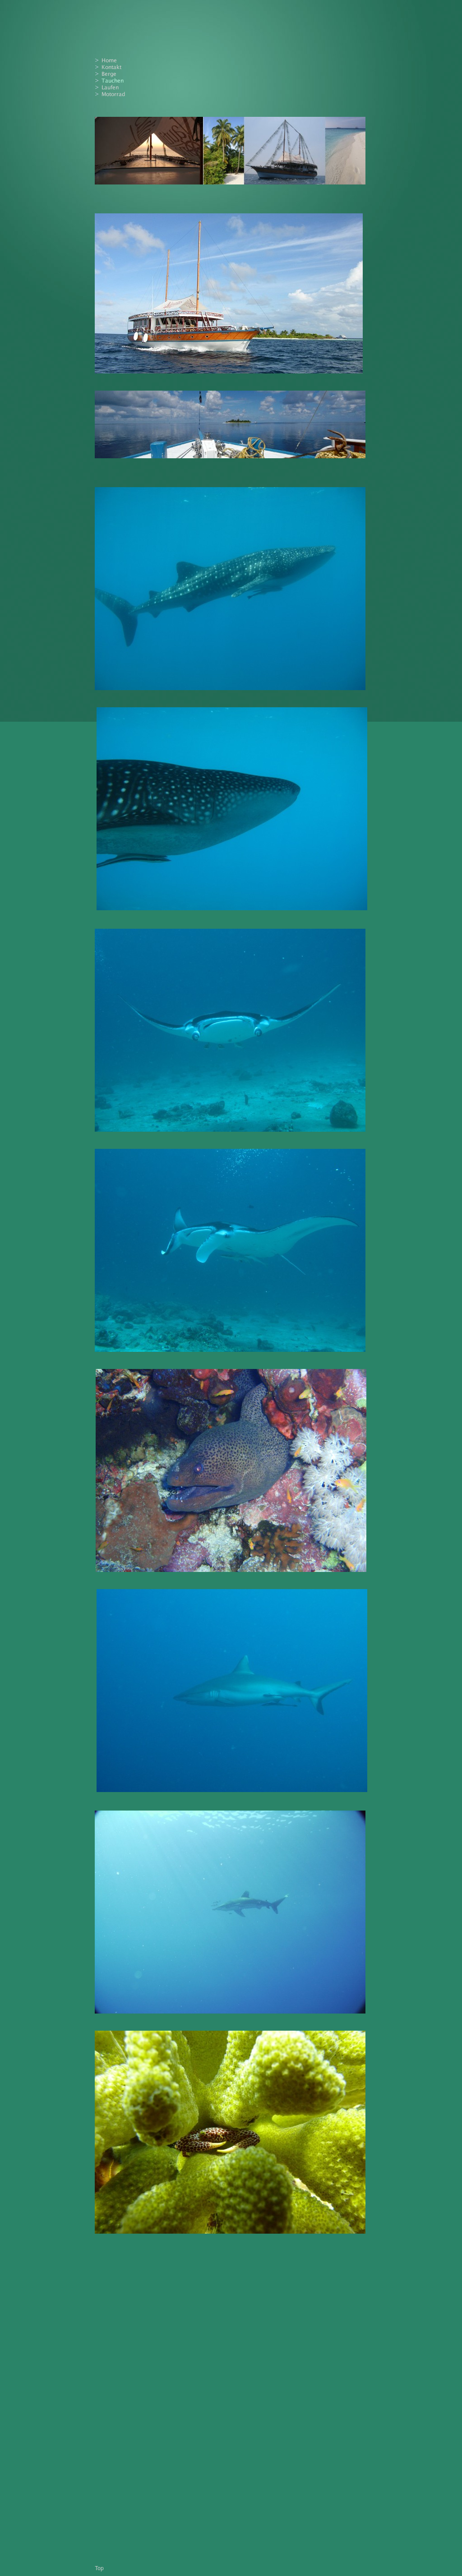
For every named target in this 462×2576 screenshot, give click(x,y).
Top (99, 2568)
